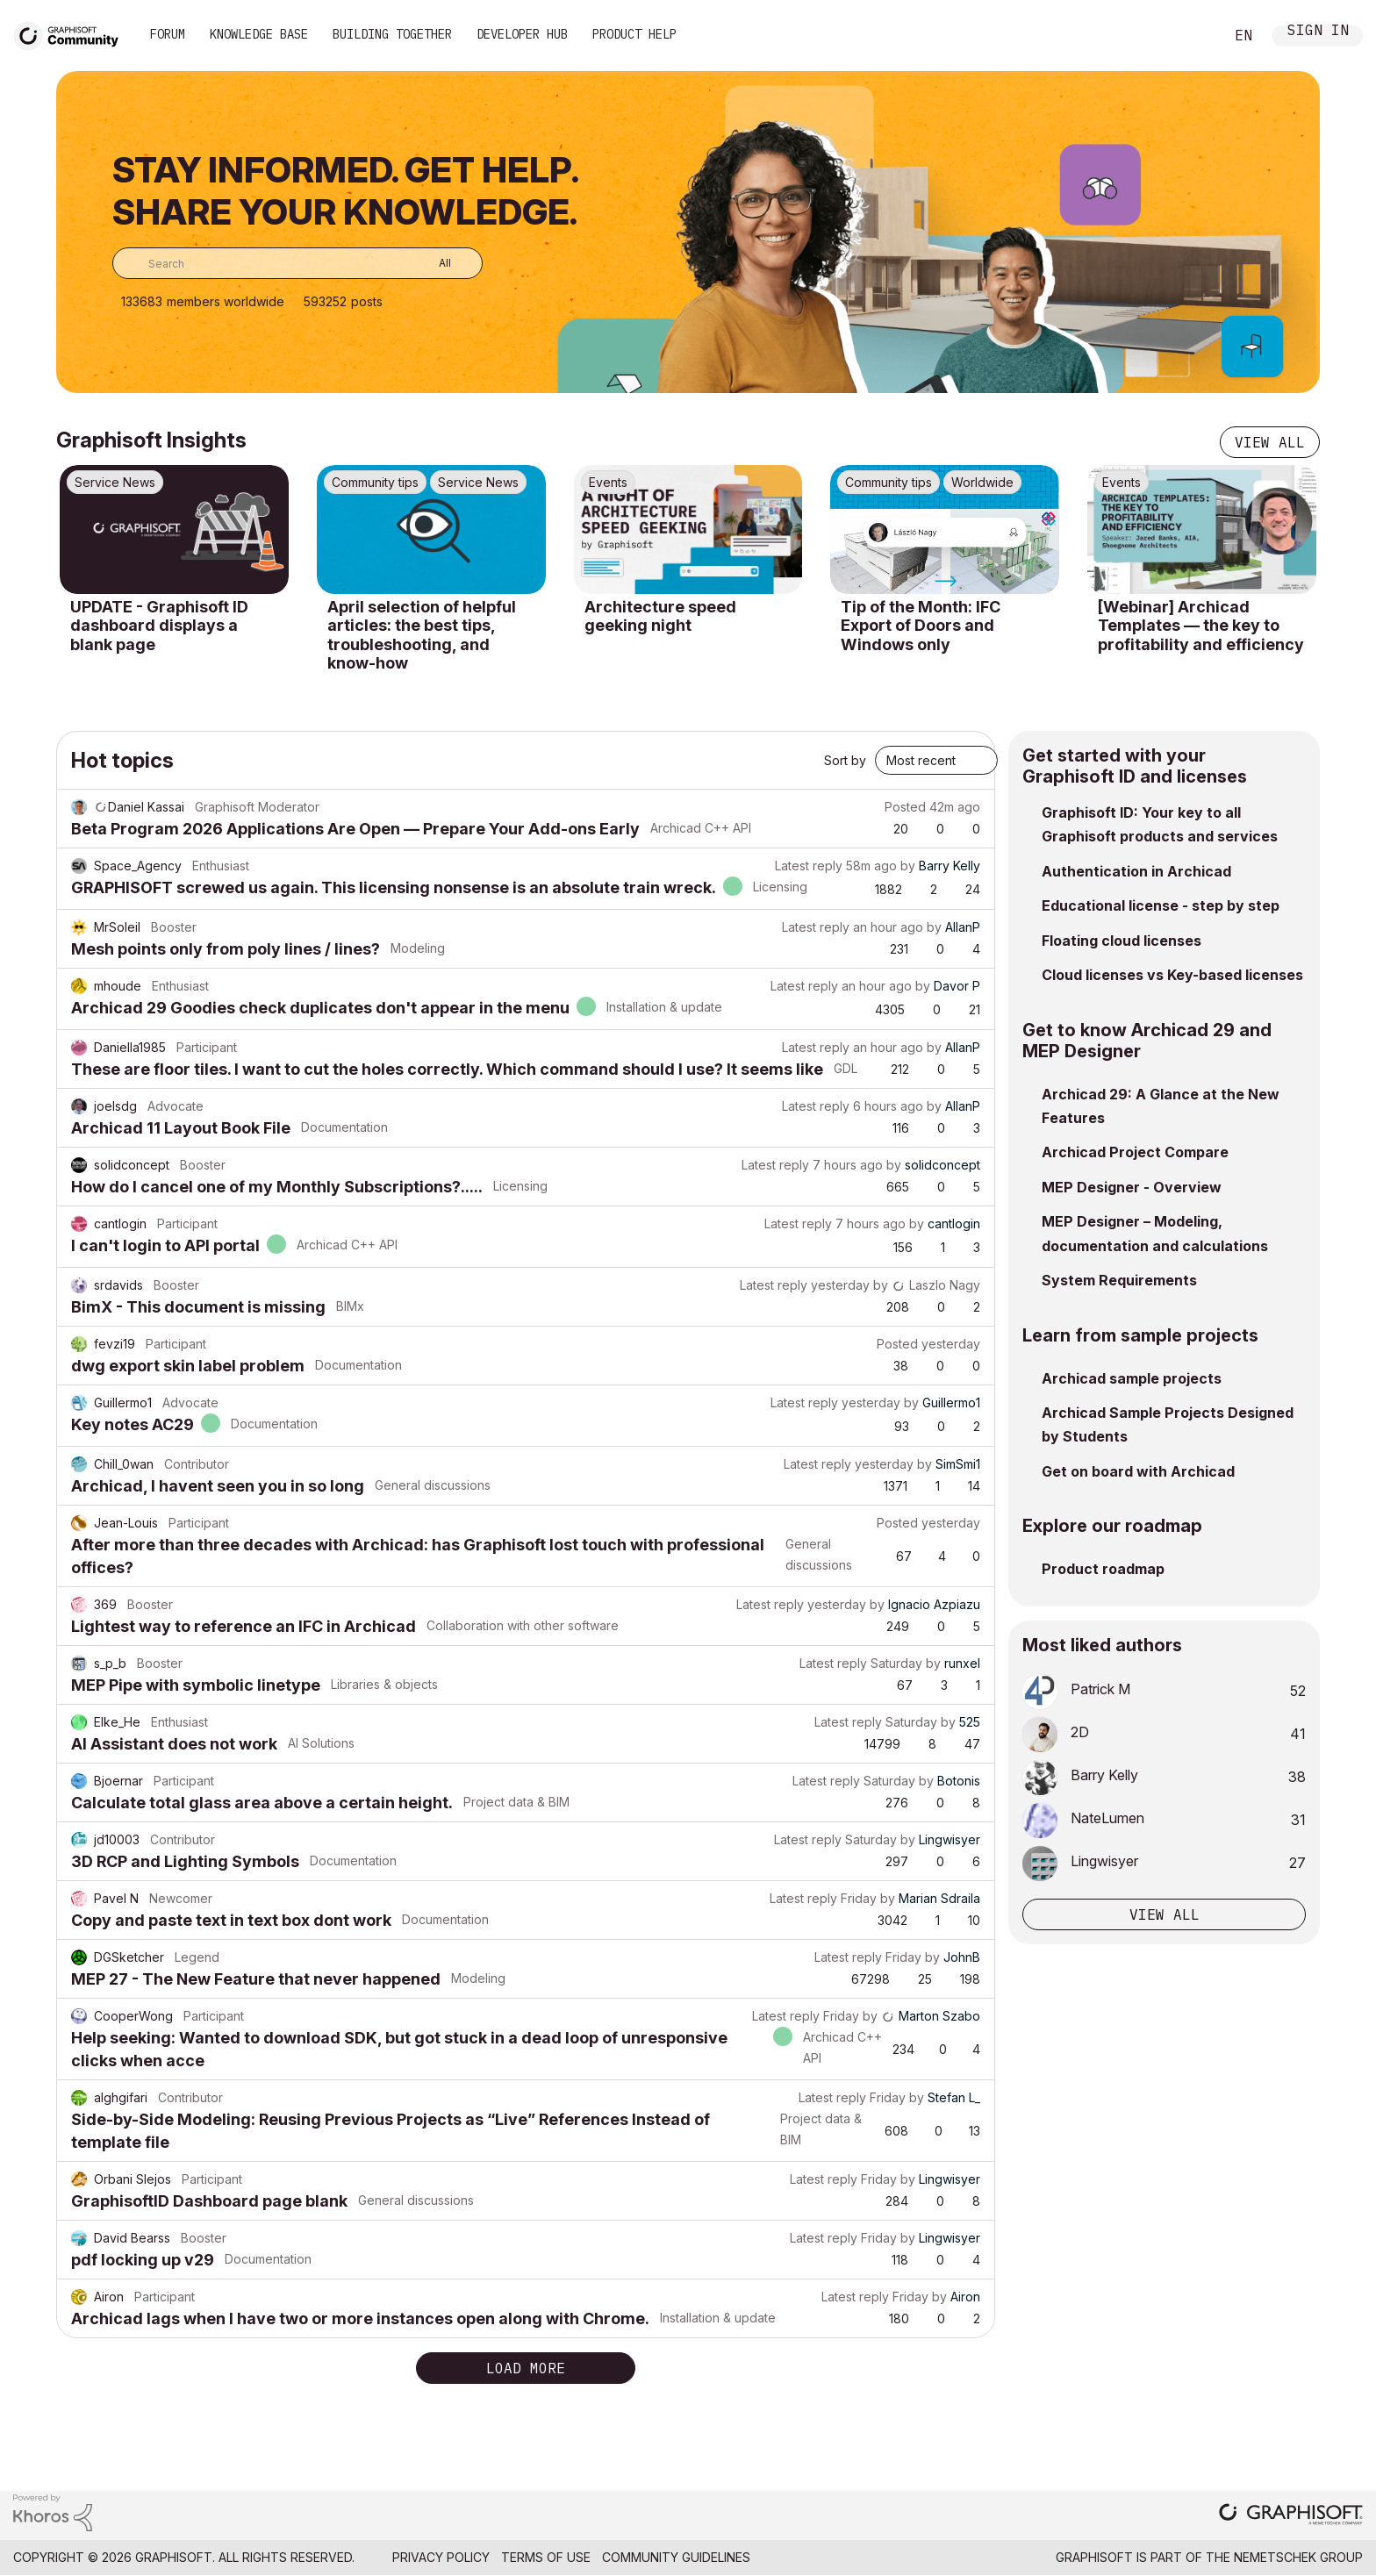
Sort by (845, 760)
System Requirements (1119, 1280)
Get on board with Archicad (1138, 1471)
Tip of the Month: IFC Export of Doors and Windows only (920, 625)
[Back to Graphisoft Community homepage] (72, 33)
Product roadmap (1103, 1569)
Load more (525, 2368)
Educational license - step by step (1160, 905)
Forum (167, 34)
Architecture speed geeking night (660, 616)
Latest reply (808, 865)
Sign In (1318, 32)
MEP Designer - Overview (1132, 1187)
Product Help (634, 34)
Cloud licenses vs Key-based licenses (1172, 975)
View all (1270, 442)
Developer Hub (522, 34)
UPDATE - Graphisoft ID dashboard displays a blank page (159, 625)
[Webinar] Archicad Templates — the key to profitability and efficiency (1201, 625)
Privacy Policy (441, 2557)
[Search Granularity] (432, 263)
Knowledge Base (259, 34)
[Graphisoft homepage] (1291, 2516)
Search (1191, 36)
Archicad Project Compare (1135, 1152)
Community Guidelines (676, 2557)
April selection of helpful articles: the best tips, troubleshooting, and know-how (421, 635)
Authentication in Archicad (1136, 871)
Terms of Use (546, 2557)
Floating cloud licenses (1121, 940)
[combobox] (297, 263)
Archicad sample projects (1132, 1378)
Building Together (392, 34)
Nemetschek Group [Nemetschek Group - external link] (1298, 2557)
